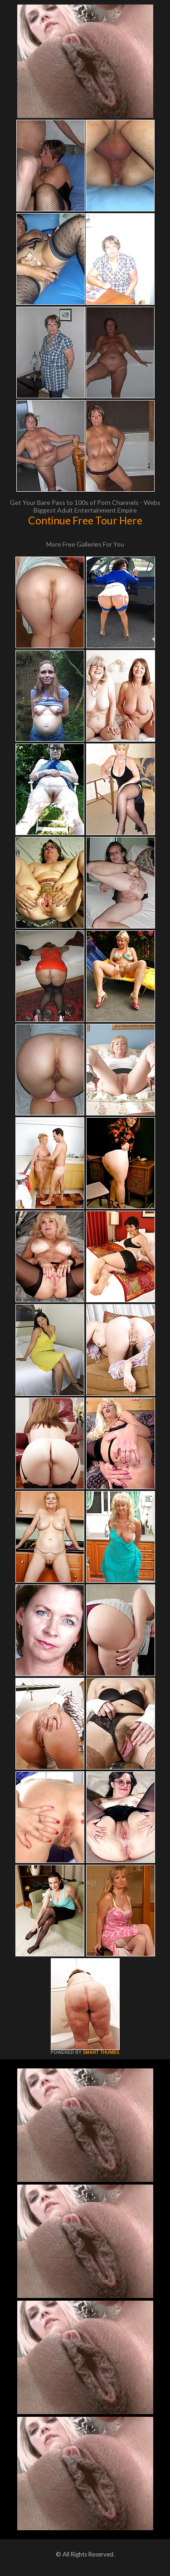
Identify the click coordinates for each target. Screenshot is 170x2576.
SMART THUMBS (101, 2052)
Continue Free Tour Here (85, 520)
